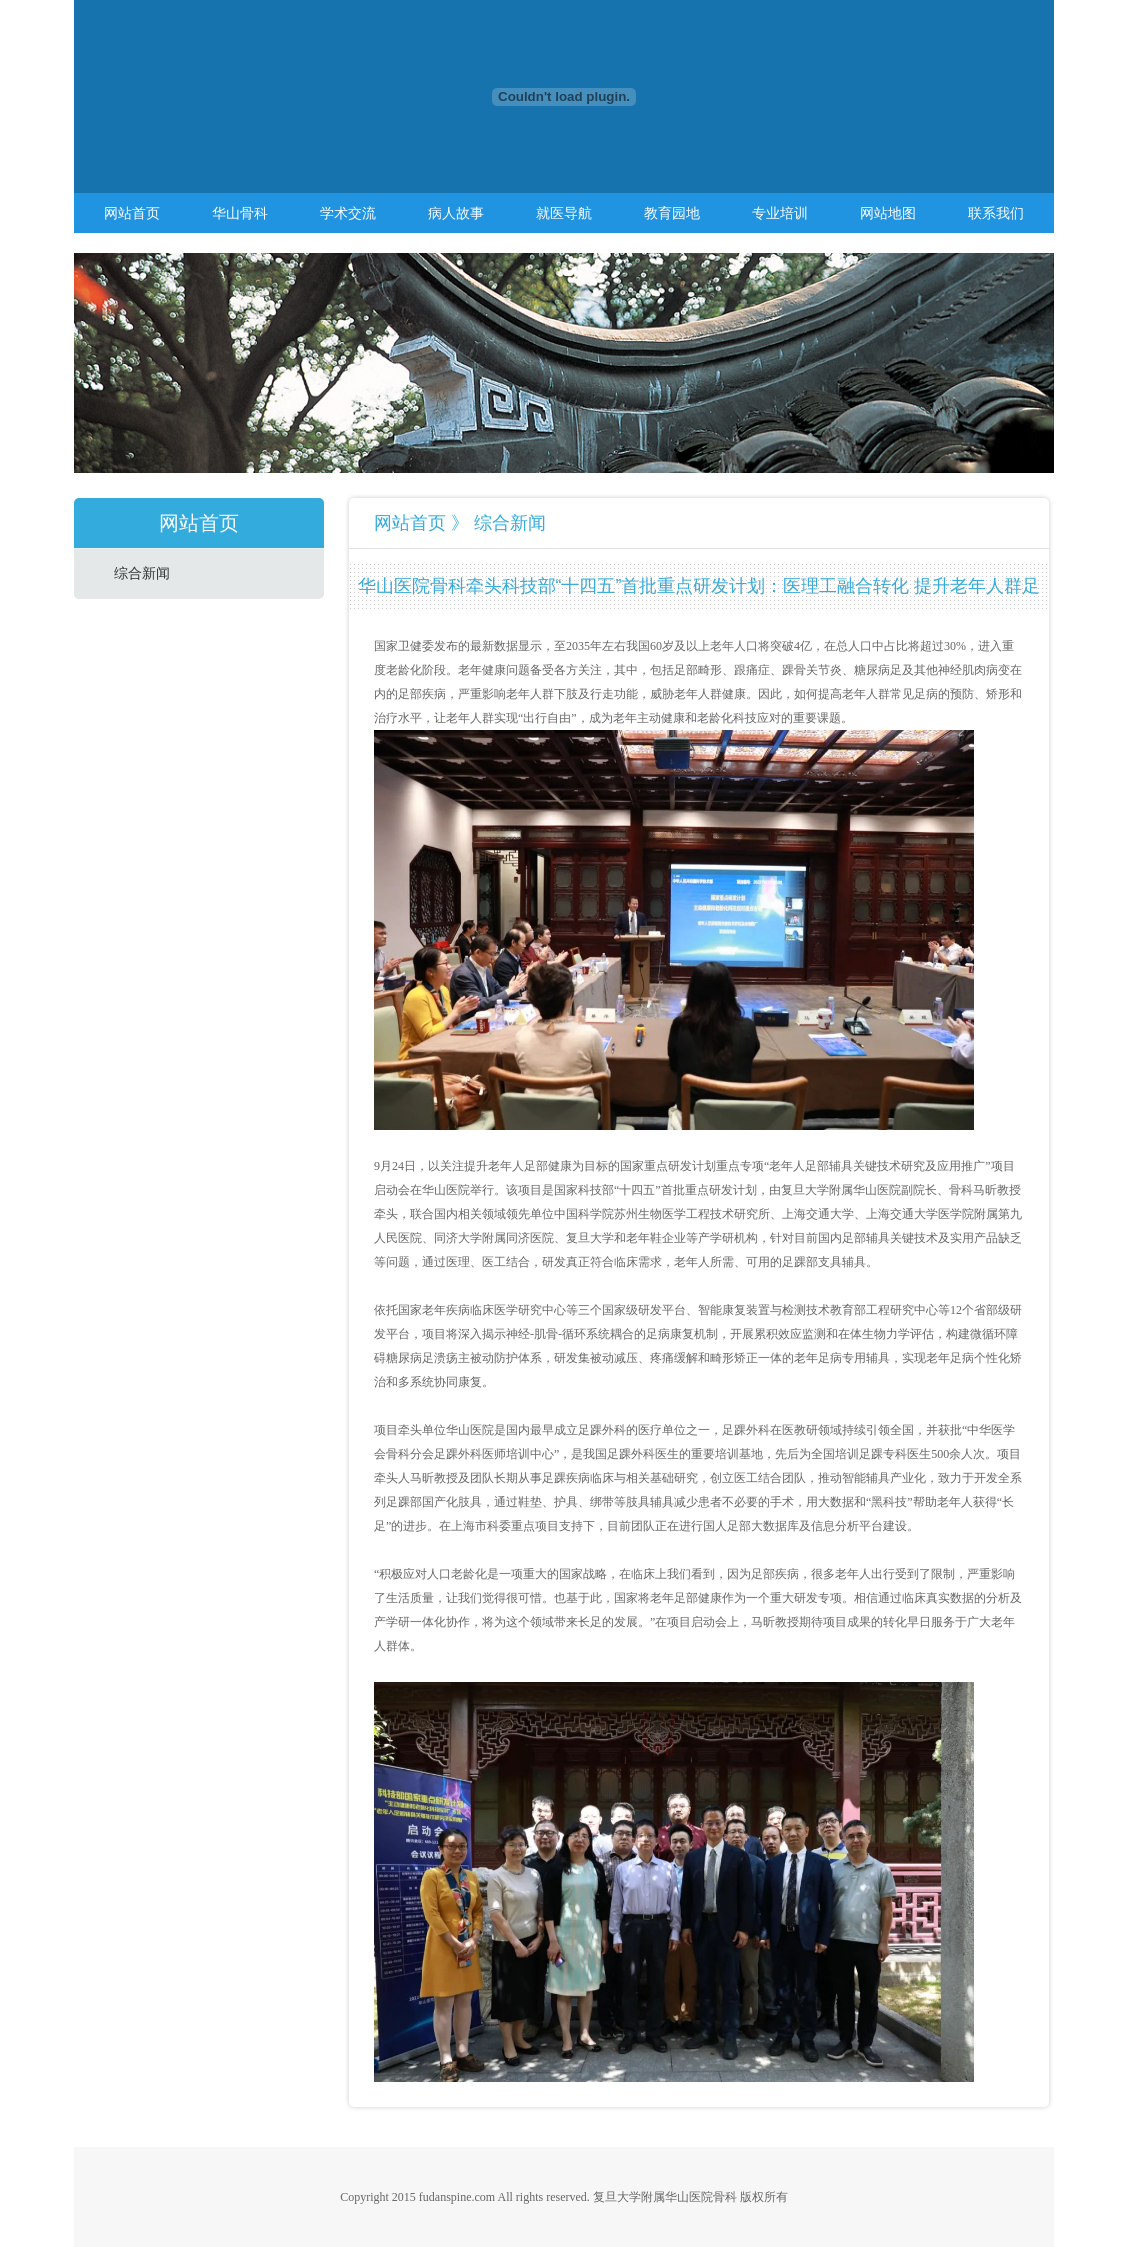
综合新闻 (142, 573)
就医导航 (564, 213)
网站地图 (888, 213)
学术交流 (348, 213)
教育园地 (672, 213)
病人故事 (456, 213)
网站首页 (132, 213)
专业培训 (780, 213)
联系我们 (996, 213)
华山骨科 (240, 213)
